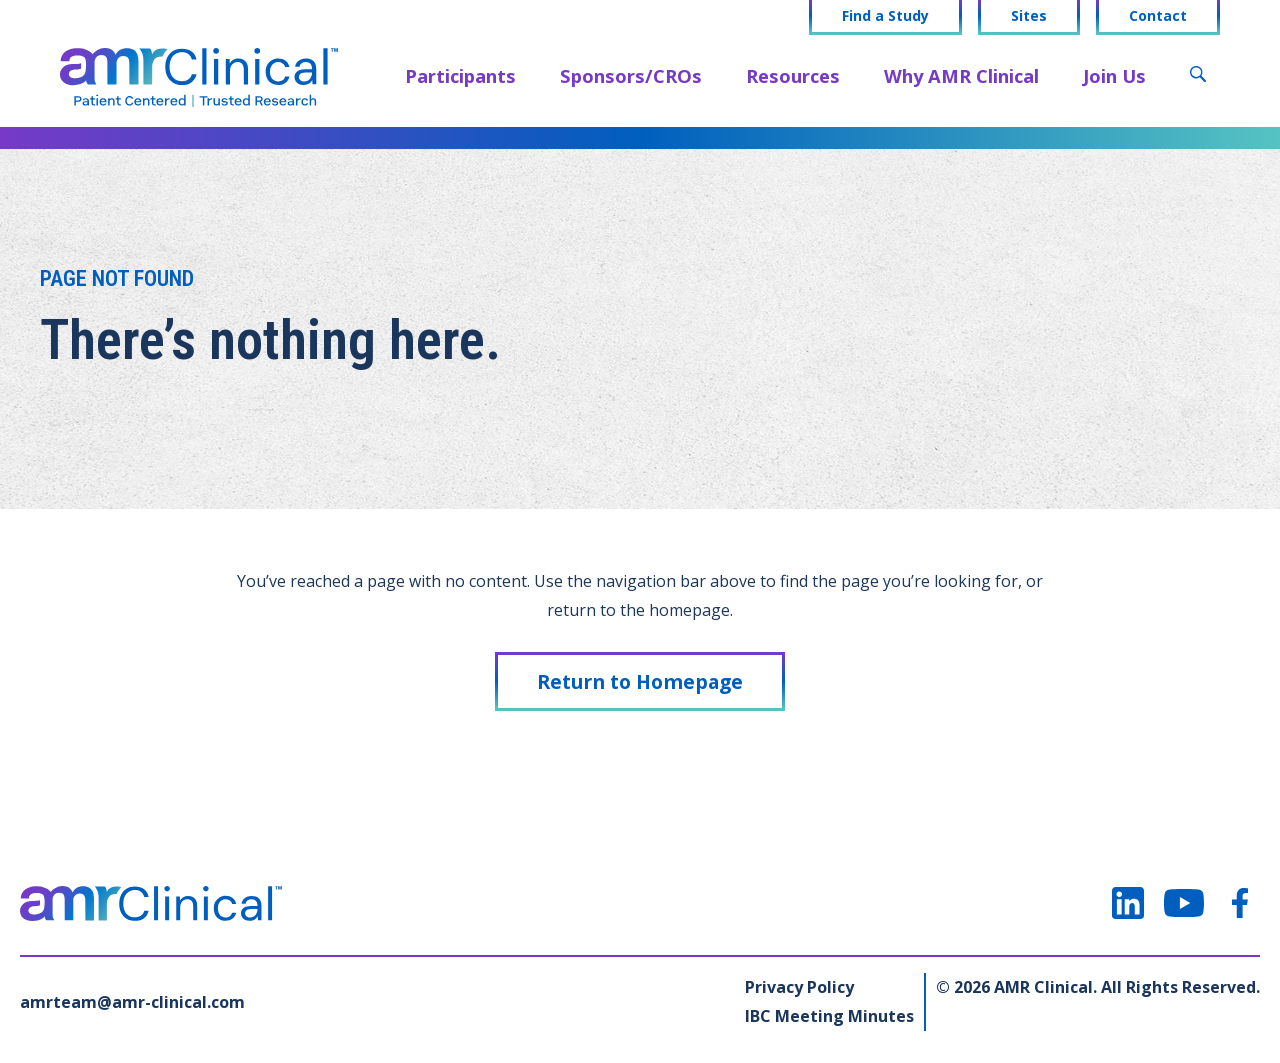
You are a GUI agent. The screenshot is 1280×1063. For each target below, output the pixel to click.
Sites (1029, 16)
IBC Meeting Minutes (829, 1016)
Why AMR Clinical (961, 75)
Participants (460, 75)
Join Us (1114, 75)
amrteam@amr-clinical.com (132, 1002)
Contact (1158, 16)
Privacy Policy (799, 987)
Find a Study (885, 16)
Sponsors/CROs (631, 75)
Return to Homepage (640, 681)
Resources (793, 75)
